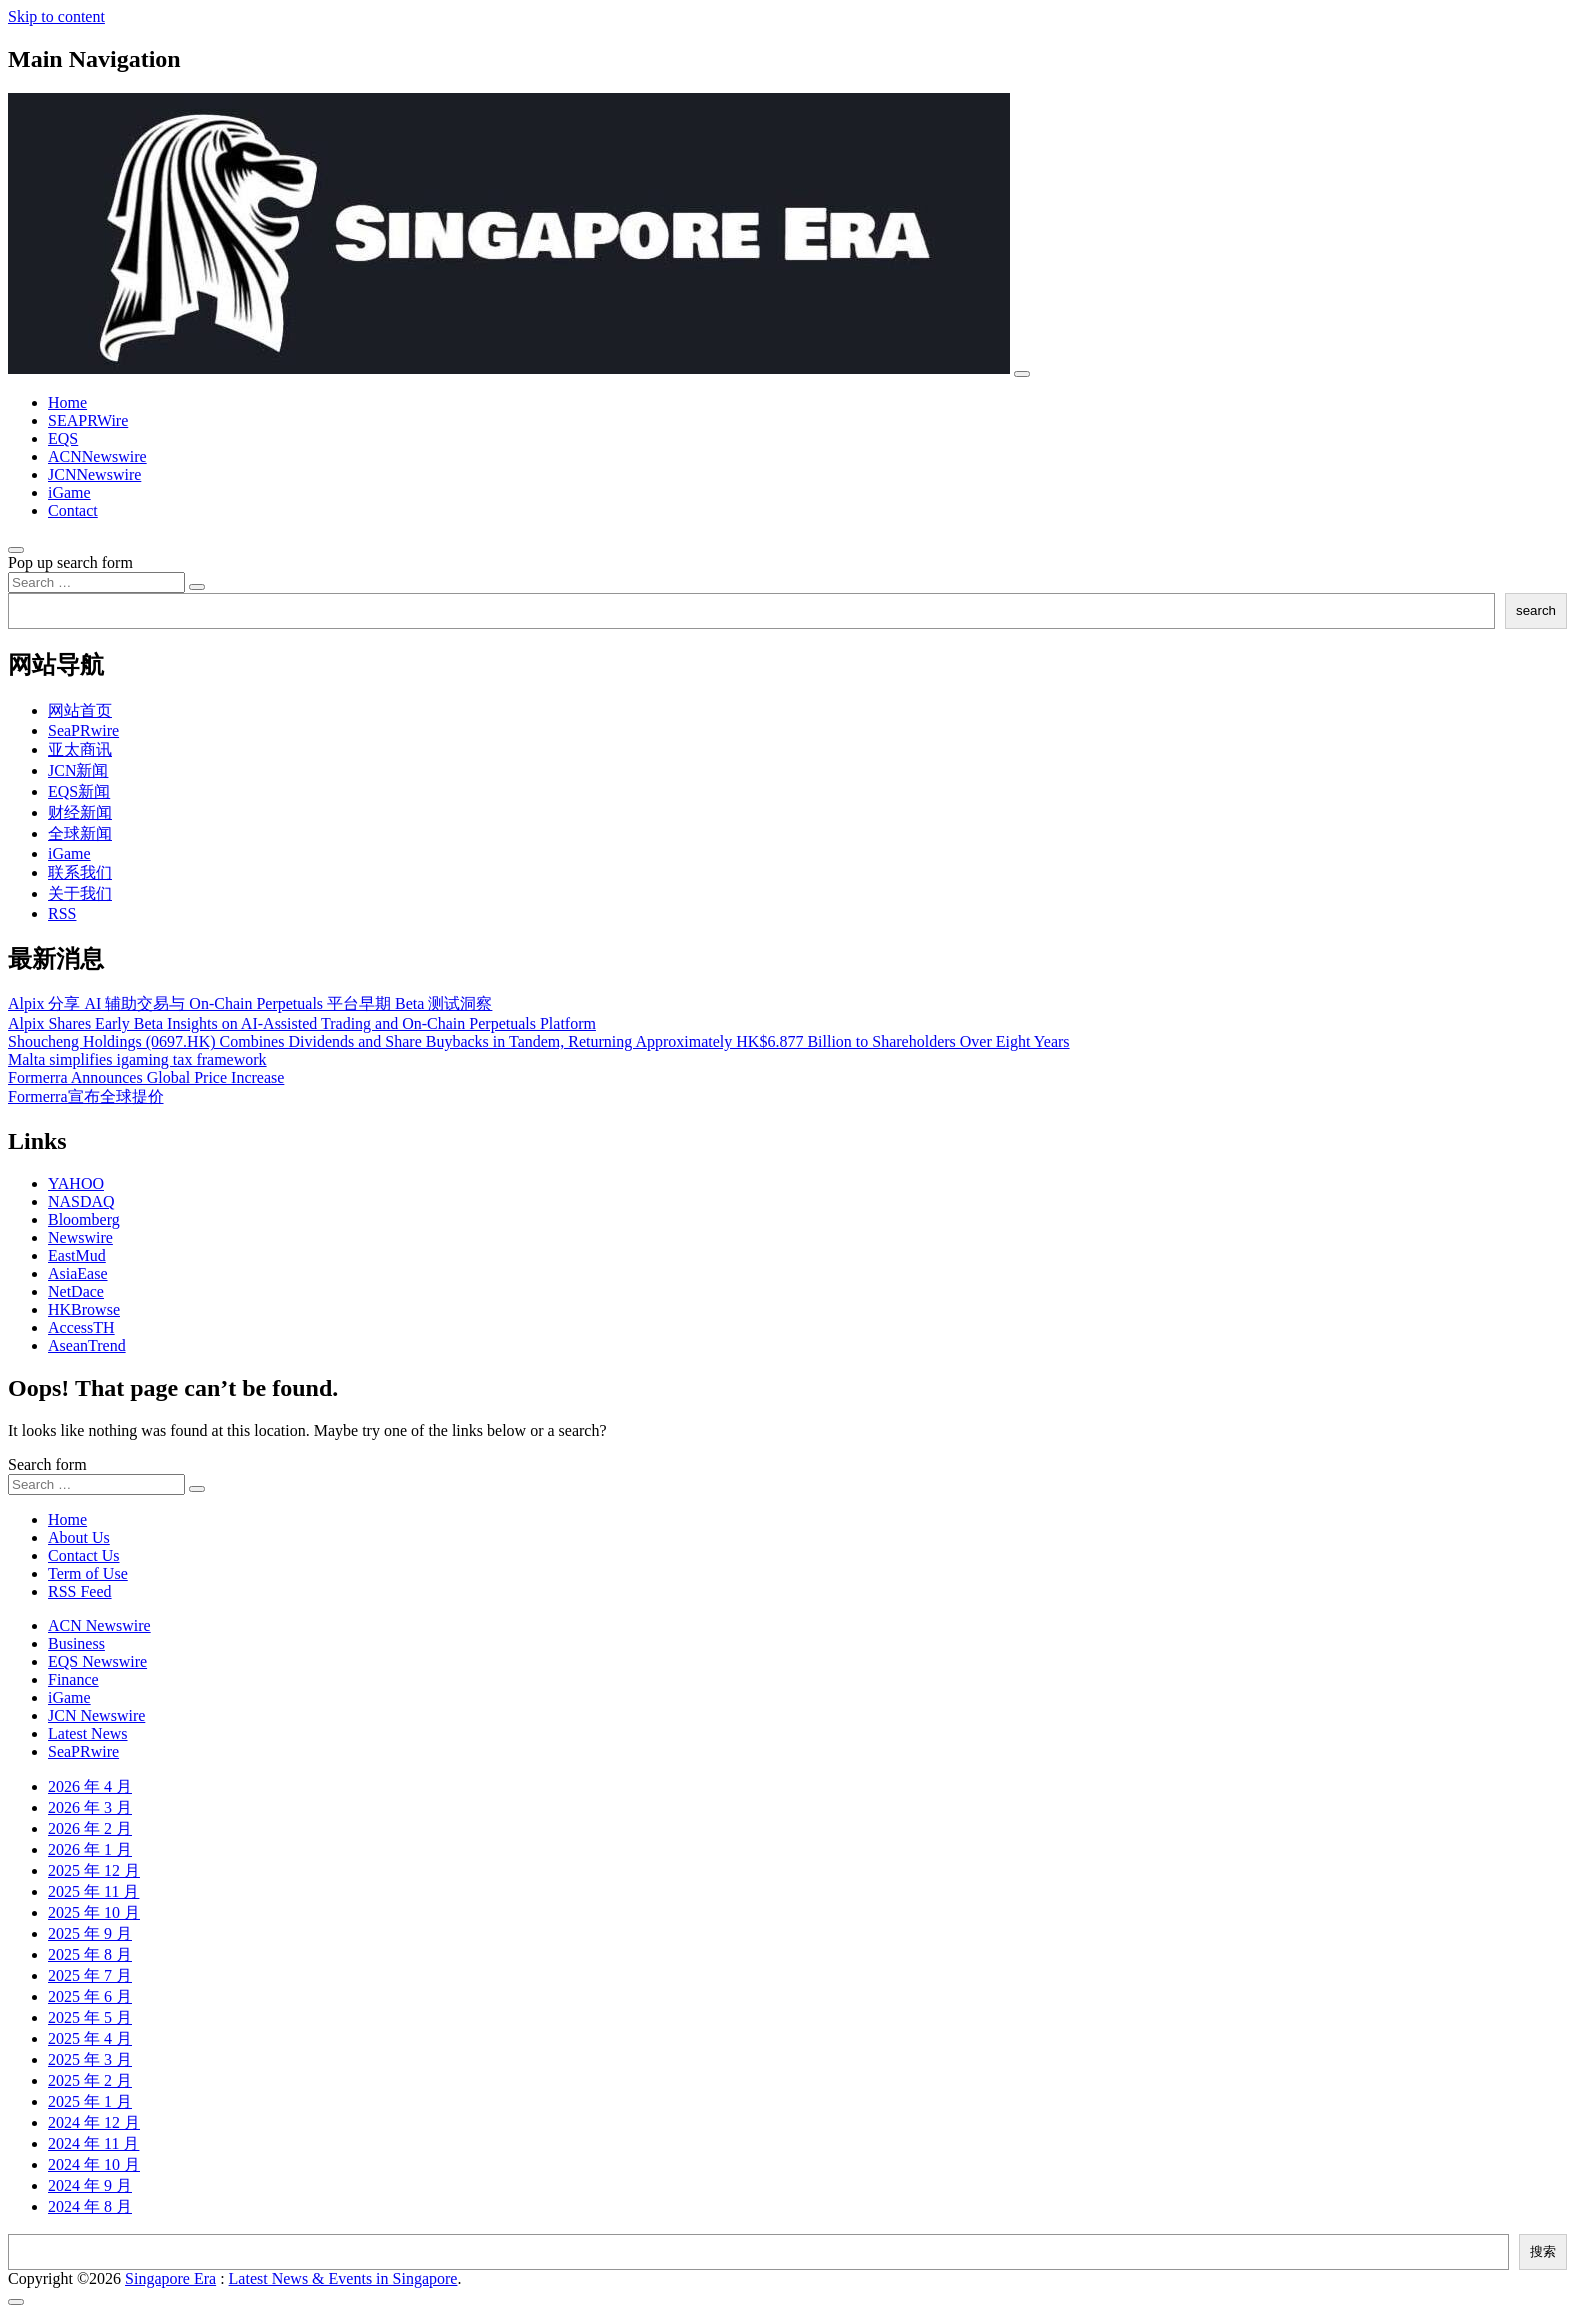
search (1536, 610)
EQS (63, 438)
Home (67, 402)
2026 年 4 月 (90, 1786)
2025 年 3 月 (90, 2059)
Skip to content (56, 16)
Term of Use (88, 1573)
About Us (79, 1537)
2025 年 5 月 (90, 2017)
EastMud (77, 1255)
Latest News (88, 1733)
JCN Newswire (96, 1715)
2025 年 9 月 (90, 1933)
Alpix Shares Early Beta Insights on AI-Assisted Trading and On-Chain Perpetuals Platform (302, 1023)
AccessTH (81, 1327)
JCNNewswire (94, 474)
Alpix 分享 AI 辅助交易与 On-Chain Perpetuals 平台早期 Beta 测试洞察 (250, 1003)
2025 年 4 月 (90, 2038)
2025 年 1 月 (90, 2101)
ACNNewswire (97, 456)
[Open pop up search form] (16, 550)
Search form (47, 1464)
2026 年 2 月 (90, 1828)
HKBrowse (84, 1309)
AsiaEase (78, 1273)
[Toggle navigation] (1022, 374)
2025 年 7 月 (90, 1975)
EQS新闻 (79, 791)
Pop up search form (70, 562)
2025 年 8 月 (90, 1954)
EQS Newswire (97, 1661)
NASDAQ (81, 1201)
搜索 (1543, 2251)
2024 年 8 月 (90, 2206)
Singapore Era (170, 2278)
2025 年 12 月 (94, 1870)
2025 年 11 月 (93, 1891)
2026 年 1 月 (90, 1849)
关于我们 (80, 893)
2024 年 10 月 (94, 2164)
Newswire (80, 1237)
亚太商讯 (80, 749)
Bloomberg (84, 1219)
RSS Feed (80, 1591)
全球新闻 (80, 833)
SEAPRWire (88, 420)
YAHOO (76, 1183)
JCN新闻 (78, 770)
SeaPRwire (83, 730)
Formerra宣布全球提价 (86, 1096)
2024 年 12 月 (94, 2122)
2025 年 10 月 (94, 1912)
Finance (73, 1679)
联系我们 (80, 872)
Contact (73, 510)
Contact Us (84, 1555)
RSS (62, 913)
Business (76, 1643)
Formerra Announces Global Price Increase (146, 1077)
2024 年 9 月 (90, 2185)
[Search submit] (197, 587)
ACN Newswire (99, 1625)
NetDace (76, 1291)
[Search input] (96, 582)
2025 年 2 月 (90, 2080)
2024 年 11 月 (93, 2143)
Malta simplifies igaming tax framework (137, 1059)
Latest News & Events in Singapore (343, 2278)
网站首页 (80, 710)
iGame (69, 492)
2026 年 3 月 (90, 1807)
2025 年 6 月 (90, 1996)
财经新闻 (80, 812)
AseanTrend (87, 1345)
